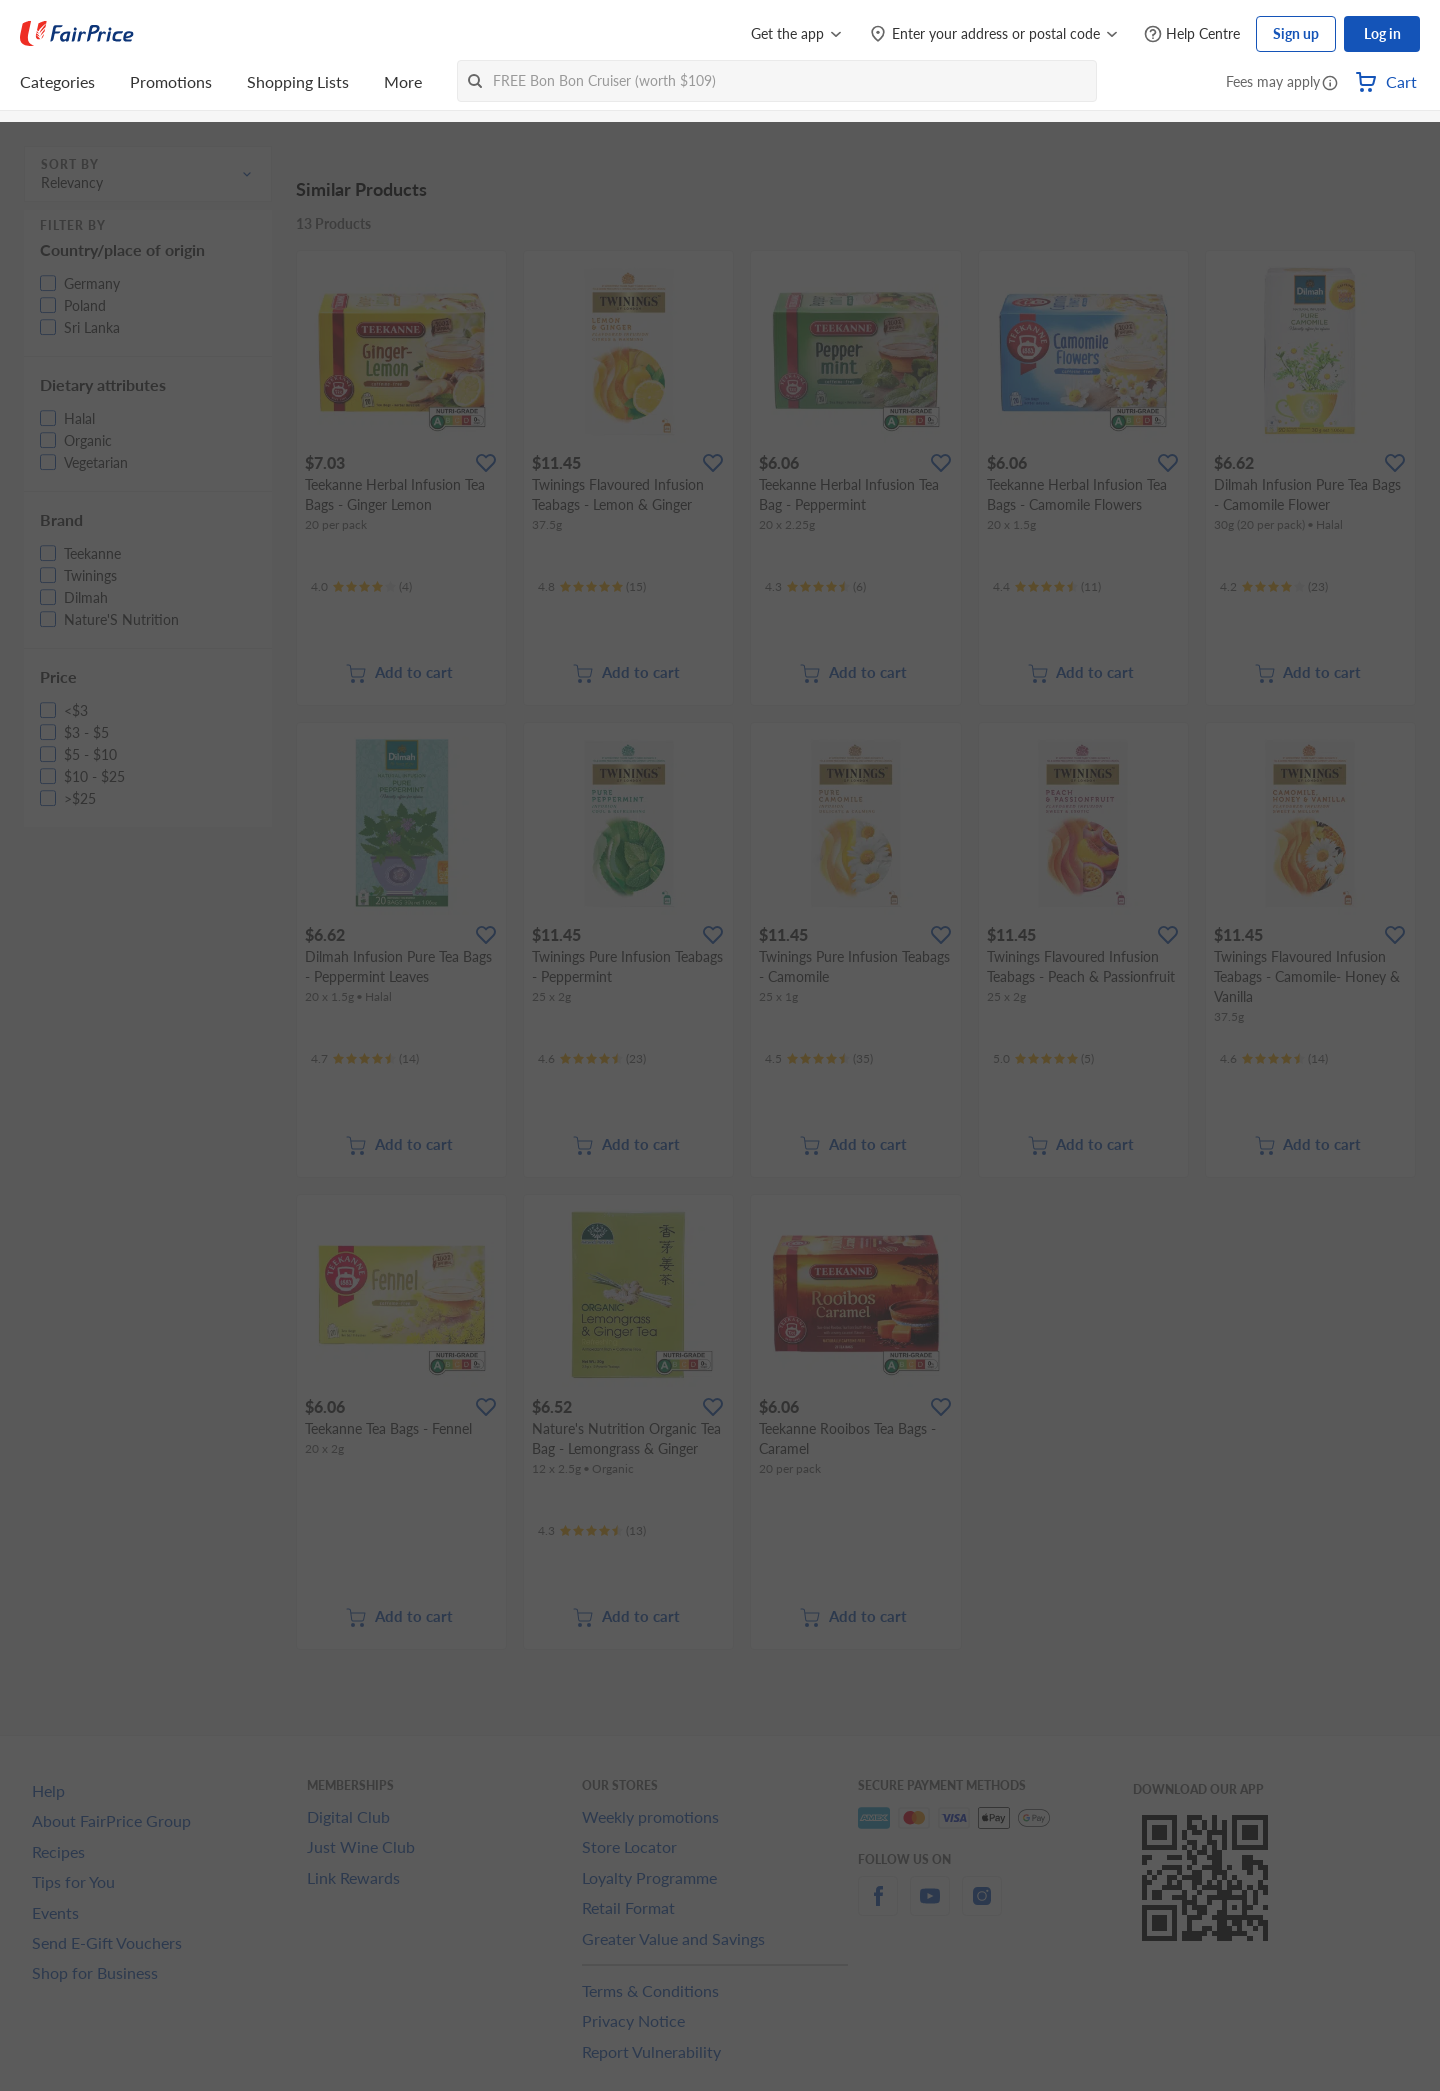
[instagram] (982, 1907)
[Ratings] (361, 587)
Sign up (1296, 33)
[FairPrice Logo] (77, 34)
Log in (1382, 33)
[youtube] (930, 1907)
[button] (1330, 84)
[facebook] (878, 1907)
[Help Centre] (1192, 34)
